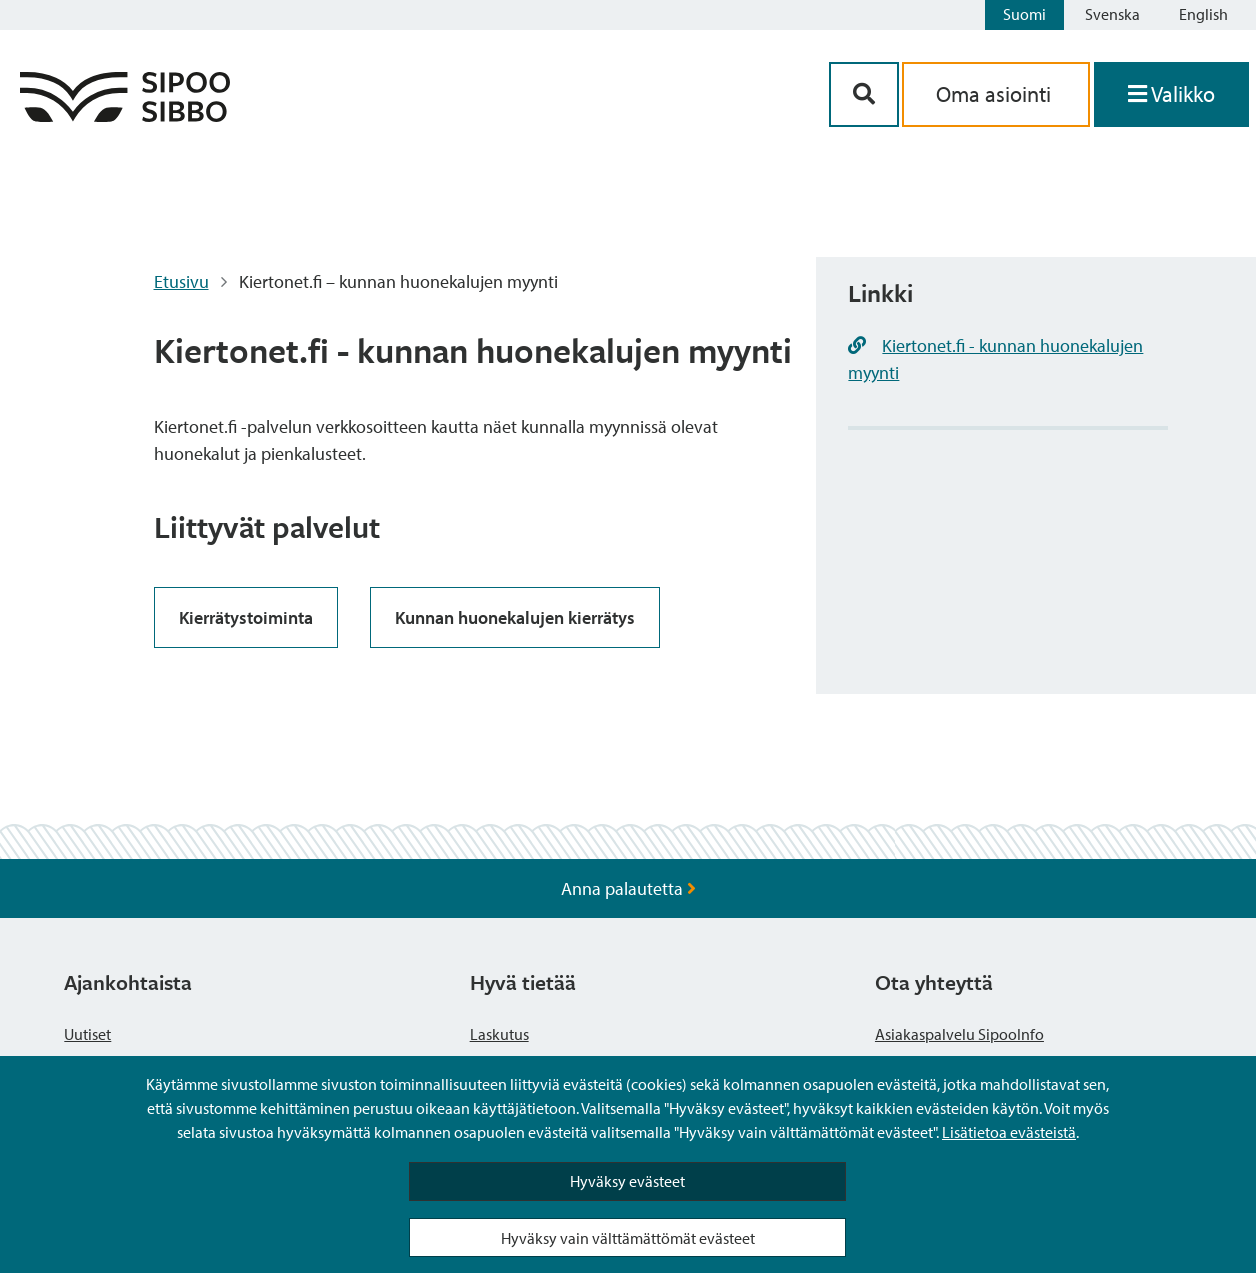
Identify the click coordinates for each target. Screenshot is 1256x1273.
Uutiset (87, 1034)
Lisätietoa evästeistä (1009, 1132)
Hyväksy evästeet (627, 1181)
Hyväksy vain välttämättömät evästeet (628, 1238)
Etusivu (181, 281)
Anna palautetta (628, 888)
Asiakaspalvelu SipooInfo (959, 1034)
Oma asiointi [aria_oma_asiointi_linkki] (996, 94)
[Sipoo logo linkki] (125, 115)
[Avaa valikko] (1171, 94)
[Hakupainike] (864, 94)
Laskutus (499, 1034)
